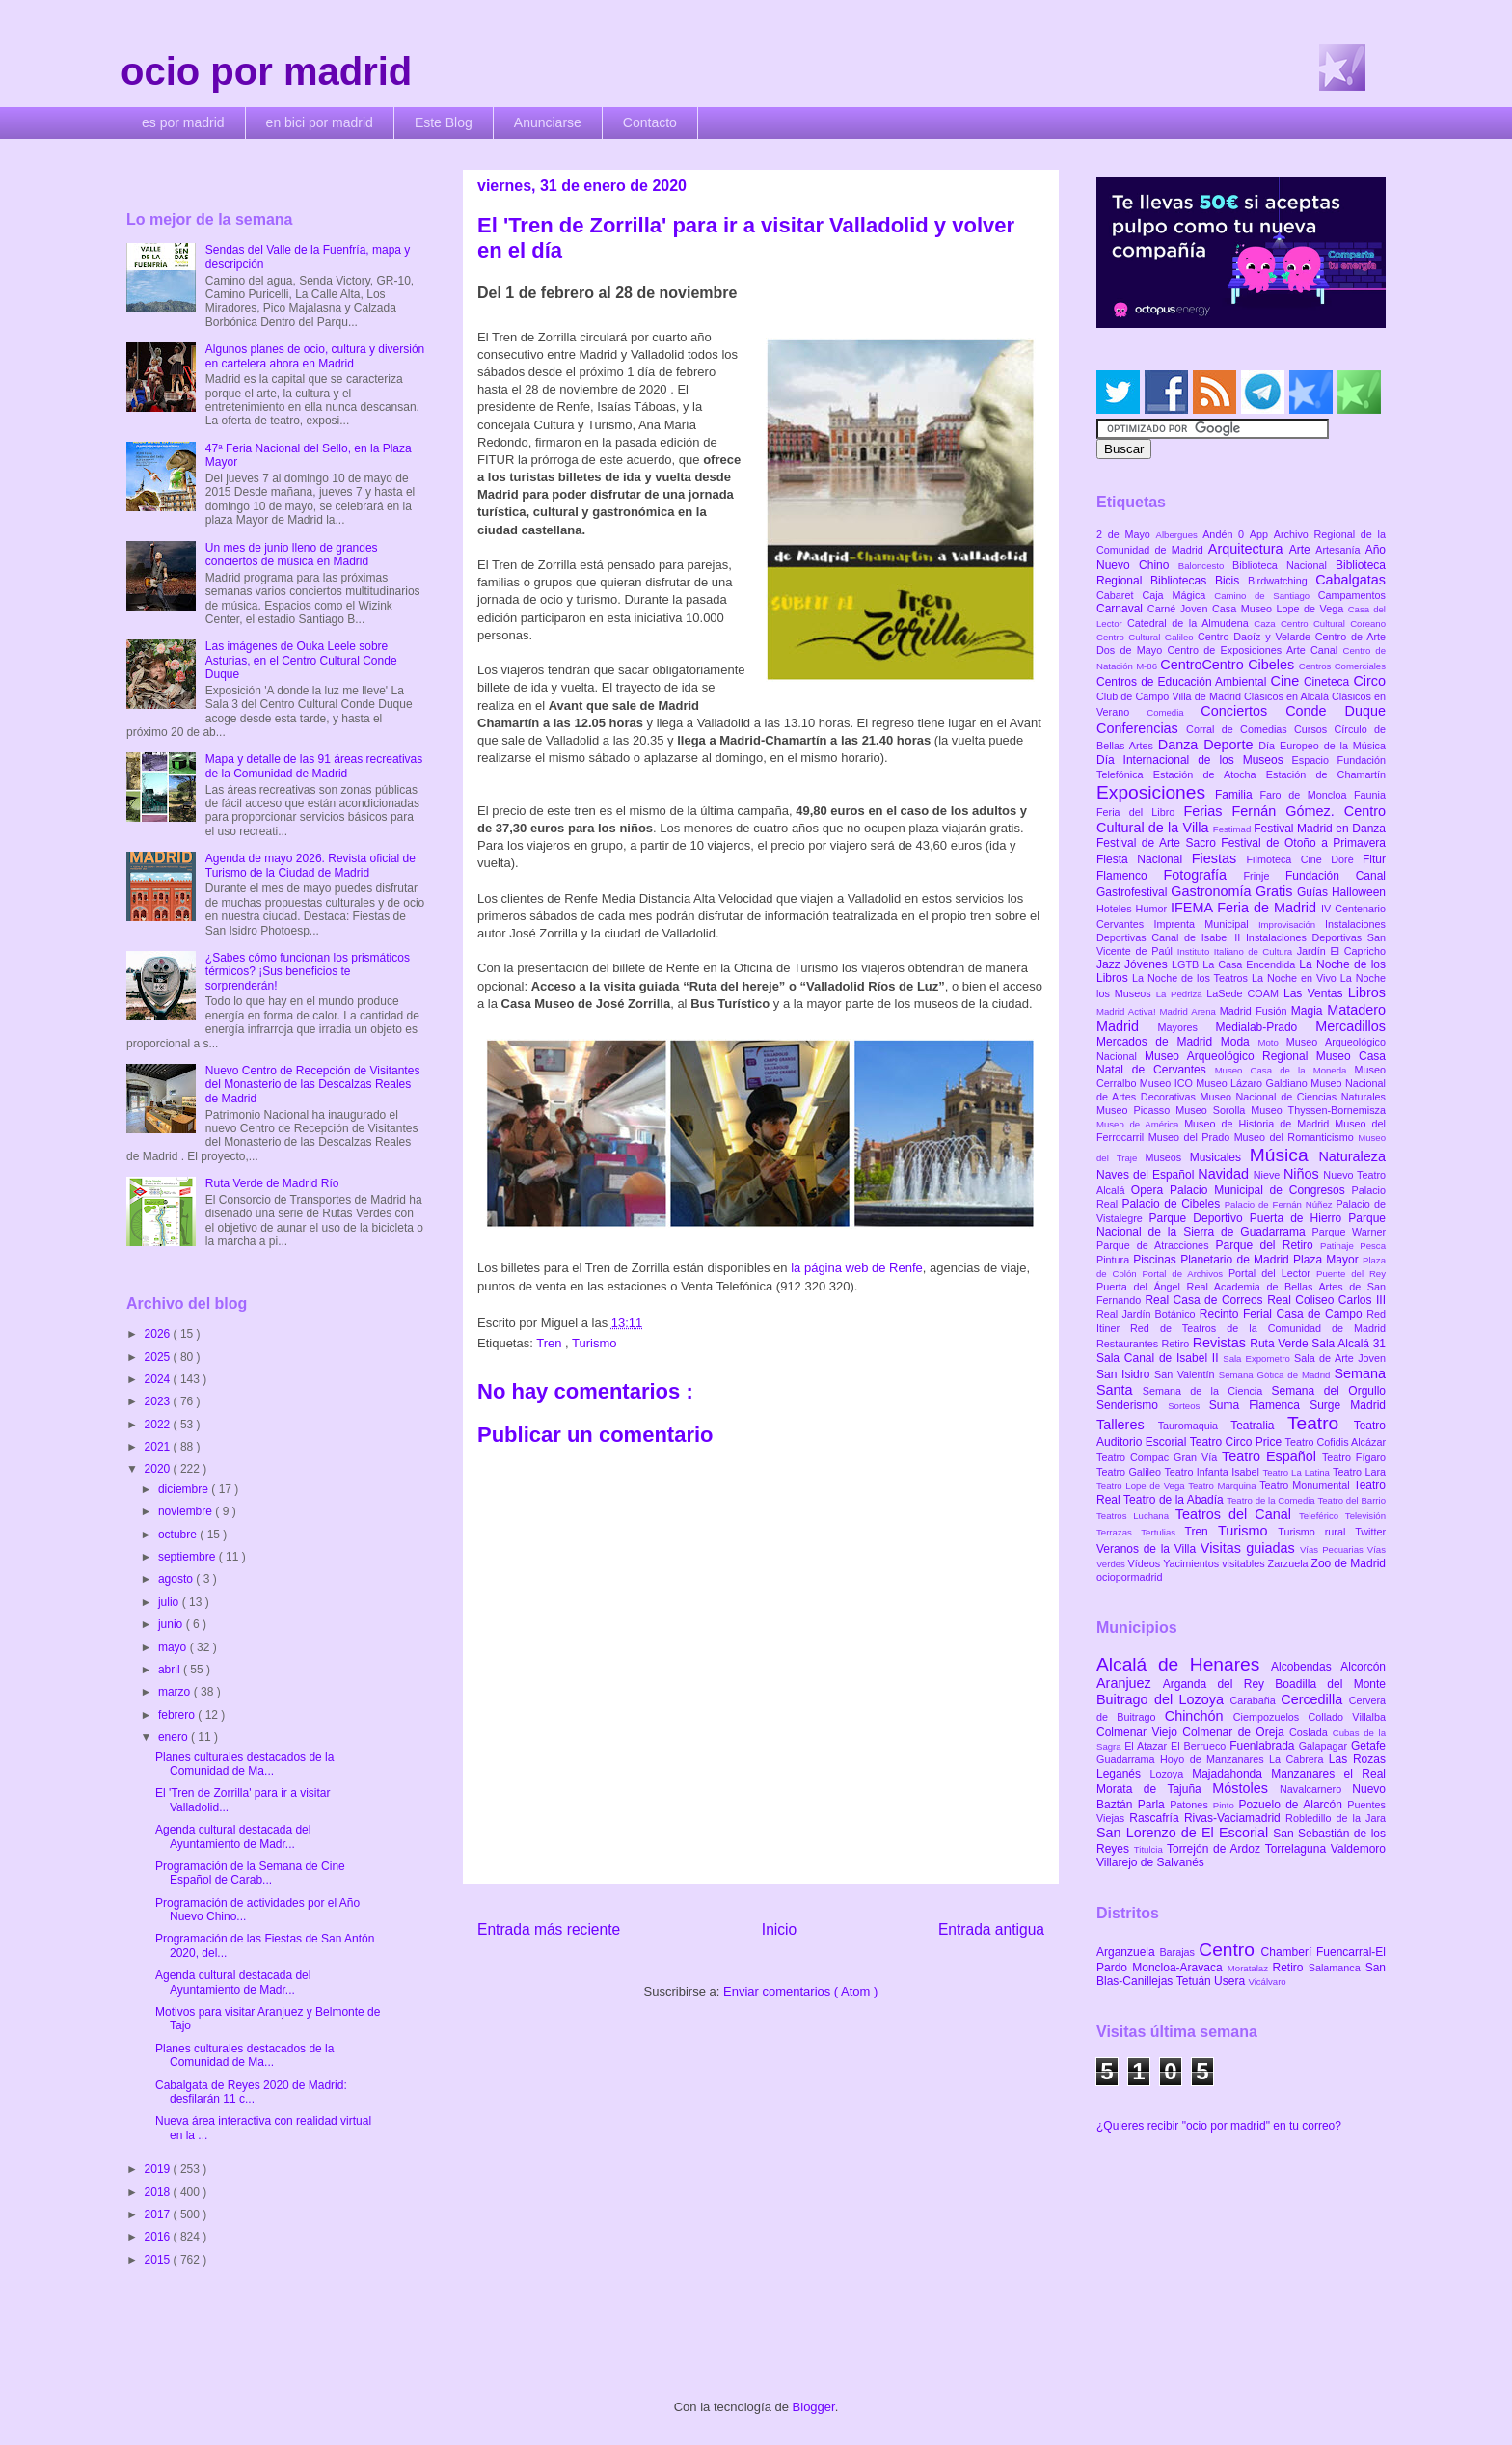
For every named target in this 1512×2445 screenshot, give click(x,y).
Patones (1191, 1804)
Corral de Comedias (1240, 729)
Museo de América (1140, 1124)
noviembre (186, 1511)
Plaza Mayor (1328, 1259)
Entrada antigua (991, 1929)
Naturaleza (1352, 1156)
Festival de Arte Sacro (1158, 843)
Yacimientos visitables (1215, 1563)
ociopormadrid (1129, 1577)
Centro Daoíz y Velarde (1256, 636)
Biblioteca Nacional (1284, 565)
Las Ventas (1315, 993)
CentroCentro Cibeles (1229, 664)
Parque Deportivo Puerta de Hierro (1249, 1218)
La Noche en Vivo (1296, 978)
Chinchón (1199, 1716)
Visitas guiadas (1250, 1548)
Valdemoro (1358, 1849)
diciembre (184, 1489)
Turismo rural (1316, 1531)
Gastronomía (1213, 891)
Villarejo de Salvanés (1150, 1862)
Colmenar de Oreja (1235, 1732)
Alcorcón (1363, 1666)
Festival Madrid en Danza (1320, 828)
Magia (1309, 1011)
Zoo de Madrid (1348, 1563)
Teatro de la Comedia (1272, 1500)
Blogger (814, 2407)
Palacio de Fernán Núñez (1280, 1204)
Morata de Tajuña (1154, 1789)
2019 (159, 2169)
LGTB (1187, 964)
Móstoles (1246, 1788)
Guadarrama (1128, 1759)
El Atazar (1147, 1746)
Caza (1267, 623)
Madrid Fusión (1255, 1011)
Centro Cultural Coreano (1333, 623)
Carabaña (1255, 1700)
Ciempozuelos (1271, 1717)
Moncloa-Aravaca (1180, 1967)
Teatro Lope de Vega (1142, 1486)
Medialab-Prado (1266, 1027)
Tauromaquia (1194, 1425)
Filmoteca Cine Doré (1305, 859)
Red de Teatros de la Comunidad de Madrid (1258, 1328)
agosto (177, 1579)
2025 (159, 1357)
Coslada (1311, 1732)
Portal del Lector (1272, 1273)
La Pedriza (1181, 994)
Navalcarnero (1316, 1789)
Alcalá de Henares (1183, 1664)
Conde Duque (1335, 711)
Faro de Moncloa (1306, 795)
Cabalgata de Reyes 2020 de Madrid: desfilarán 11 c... (251, 2091)
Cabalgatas (1350, 579)
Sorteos (1188, 1405)
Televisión (1365, 1515)
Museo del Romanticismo (1296, 1137)
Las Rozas (1357, 1759)
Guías (1314, 892)
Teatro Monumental (1306, 1485)
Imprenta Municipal (1205, 924)
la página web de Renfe (857, 1268)
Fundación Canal (1335, 876)
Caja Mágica (1178, 595)
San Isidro (1125, 1374)
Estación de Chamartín (1326, 774)
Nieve (1268, 1175)
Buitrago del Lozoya (1162, 1699)
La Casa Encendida (1250, 964)
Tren (550, 1343)
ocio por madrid (266, 71)
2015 (159, 2260)
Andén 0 (1226, 534)
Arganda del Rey (1219, 1684)
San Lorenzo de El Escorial (1184, 1832)
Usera (1231, 1981)
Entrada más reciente (548, 1929)
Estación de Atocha (1209, 774)
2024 (159, 1379)
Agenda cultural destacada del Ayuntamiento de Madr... (232, 1836)
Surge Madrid (1348, 1405)
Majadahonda (1231, 1773)
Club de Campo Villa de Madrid (1170, 696)
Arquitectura (1248, 549)
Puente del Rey (1351, 1273)
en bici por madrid (319, 122)
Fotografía (1203, 875)
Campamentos (1352, 595)
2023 (159, 1401)
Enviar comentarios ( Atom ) (800, 1991)
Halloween (1359, 892)
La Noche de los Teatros (1192, 978)
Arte (1302, 550)
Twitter (1370, 1531)
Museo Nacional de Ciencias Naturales (1293, 1096)
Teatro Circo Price (1237, 1442)
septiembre (188, 1556)
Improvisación (1291, 924)
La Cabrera (1299, 1759)
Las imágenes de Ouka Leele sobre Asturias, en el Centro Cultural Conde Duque (301, 660)
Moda (1239, 1041)
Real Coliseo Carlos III (1326, 1300)
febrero (178, 1715)
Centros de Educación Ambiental (1183, 682)
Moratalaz (1250, 1968)
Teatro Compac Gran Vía (1159, 1457)
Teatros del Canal (1237, 1514)
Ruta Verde (1280, 1343)
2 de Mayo (1126, 534)
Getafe (1368, 1745)
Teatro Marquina (1223, 1486)
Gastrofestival (1133, 892)
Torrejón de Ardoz (1216, 1849)
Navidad (1225, 1174)
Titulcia (1150, 1849)
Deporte (1230, 744)
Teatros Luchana (1135, 1515)
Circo (1369, 681)
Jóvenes (1148, 964)
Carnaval (1122, 608)
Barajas (1179, 1952)
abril (170, 1669)
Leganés (1122, 1773)
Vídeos (1146, 1563)
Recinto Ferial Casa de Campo (1283, 1313)
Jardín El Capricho (1341, 951)
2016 (159, 2236)
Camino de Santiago (1265, 595)
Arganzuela (1127, 1952)
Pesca (1373, 1245)
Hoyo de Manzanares (1214, 1759)
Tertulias (1162, 1532)
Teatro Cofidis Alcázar (1335, 1442)
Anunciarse (547, 122)
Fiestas (1219, 858)
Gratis (1276, 891)
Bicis (1231, 580)
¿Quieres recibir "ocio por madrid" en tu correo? (1218, 2126)
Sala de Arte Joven (1340, 1358)
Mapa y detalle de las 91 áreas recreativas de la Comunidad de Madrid (313, 765)
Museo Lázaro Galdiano (1253, 1083)
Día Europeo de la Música (1322, 745)
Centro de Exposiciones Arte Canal (1255, 650)
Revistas (1222, 1342)
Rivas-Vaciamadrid (1234, 1818)
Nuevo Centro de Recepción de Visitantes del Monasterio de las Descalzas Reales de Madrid (312, 1084)
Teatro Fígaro (1354, 1457)
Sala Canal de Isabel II (1159, 1358)
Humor (1153, 908)
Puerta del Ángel (1141, 1286)
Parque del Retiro (1267, 1245)
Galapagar (1325, 1746)
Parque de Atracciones (1155, 1245)
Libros (1367, 992)
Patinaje (1340, 1245)
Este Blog (443, 122)
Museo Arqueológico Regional (1230, 1056)
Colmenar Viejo (1139, 1732)
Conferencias (1141, 728)
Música (1284, 1155)
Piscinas (1156, 1259)
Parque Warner (1349, 1231)
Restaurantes (1129, 1343)
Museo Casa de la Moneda (1285, 1070)
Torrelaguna (1298, 1849)
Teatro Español (1272, 1456)
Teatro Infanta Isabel (1213, 1472)
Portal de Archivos (1185, 1273)
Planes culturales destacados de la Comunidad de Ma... (244, 1764)
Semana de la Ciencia (1207, 1391)
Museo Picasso (1135, 1110)
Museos (1167, 1157)
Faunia (1370, 795)
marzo (176, 1691)
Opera (1150, 1190)
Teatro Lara (1359, 1472)
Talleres (1127, 1424)
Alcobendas (1305, 1666)
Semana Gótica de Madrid (1277, 1375)
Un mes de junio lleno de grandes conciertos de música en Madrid (291, 554)
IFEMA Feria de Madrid (1246, 907)
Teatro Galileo (1130, 1472)
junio (172, 1624)
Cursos (1314, 729)
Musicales (1220, 1157)
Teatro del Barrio (1351, 1500)
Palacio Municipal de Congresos (1261, 1190)
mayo (174, 1647)
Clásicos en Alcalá (1288, 696)
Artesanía (1339, 550)
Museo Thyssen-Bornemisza (1318, 1110)
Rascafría (1156, 1818)
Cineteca (1328, 682)
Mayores (1187, 1027)
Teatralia (1258, 1425)
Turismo (594, 1343)
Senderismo (1132, 1405)
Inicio (779, 1929)
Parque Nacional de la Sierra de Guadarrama (1241, 1224)
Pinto (1226, 1805)
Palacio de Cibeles (1172, 1203)
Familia (1237, 794)
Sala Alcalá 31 (1348, 1343)
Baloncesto (1205, 565)
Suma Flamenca (1259, 1405)
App (1262, 534)
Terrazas (1118, 1532)
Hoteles (1116, 908)
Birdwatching (1281, 580)
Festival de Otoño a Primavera (1303, 843)
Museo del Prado (1191, 1137)
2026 (159, 1334)
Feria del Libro (1139, 812)
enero (174, 1737)
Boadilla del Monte (1330, 1684)
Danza (1180, 744)
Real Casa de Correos (1206, 1300)
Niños (1303, 1174)
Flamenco (1129, 876)
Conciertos (1243, 711)
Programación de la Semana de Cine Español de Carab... (250, 1873)
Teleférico (1322, 1515)
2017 (159, 2214)
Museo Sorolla (1213, 1110)
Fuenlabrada (1264, 1745)
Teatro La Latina (1297, 1472)
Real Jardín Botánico (1148, 1313)
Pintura (1114, 1259)
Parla (1154, 1804)
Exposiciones (1155, 792)
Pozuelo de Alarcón (1292, 1804)
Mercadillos (1350, 1026)
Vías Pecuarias (1333, 1549)
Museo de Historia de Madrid (1259, 1123)
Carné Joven (1180, 608)
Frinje (1263, 876)
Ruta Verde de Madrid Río (272, 1183)
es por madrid (183, 122)
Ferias (1207, 811)
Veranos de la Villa (1148, 1549)
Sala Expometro (1258, 1358)
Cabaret (1119, 595)
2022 (159, 1424)
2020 (159, 1469)
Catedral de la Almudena (1190, 623)
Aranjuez (1129, 1683)
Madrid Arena (1190, 1011)
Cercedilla (1314, 1699)
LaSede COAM (1244, 993)
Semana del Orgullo (1328, 1391)
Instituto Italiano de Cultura (1237, 951)
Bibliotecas (1182, 580)
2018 (159, 2192)
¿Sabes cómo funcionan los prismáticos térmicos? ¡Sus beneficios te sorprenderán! (307, 971)
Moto (1271, 1042)
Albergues (1179, 535)
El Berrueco (1200, 1746)
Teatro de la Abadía (1175, 1500)
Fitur (1374, 859)
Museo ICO (1168, 1083)
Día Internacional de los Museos (1194, 760)
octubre (179, 1534)
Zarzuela (1289, 1563)
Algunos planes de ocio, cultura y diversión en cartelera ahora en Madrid (314, 355)
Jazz (1110, 964)
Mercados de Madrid (1158, 1041)
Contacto (650, 122)
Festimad (1233, 829)
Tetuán (1195, 1981)
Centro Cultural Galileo (1147, 637)
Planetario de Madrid (1236, 1259)
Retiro (1177, 1343)
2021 (159, 1446)
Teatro (1320, 1423)
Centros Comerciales (1342, 666)
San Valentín (1186, 1374)
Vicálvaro (1266, 1981)
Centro (1229, 1950)
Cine (1287, 681)
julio (170, 1602)
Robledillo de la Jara (1335, 1818)
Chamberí (1288, 1952)
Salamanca (1337, 1967)
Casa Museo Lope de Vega (1280, 608)
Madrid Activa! (1128, 1011)
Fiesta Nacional (1144, 859)
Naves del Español (1147, 1175)
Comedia (1174, 712)
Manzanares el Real (1328, 1773)
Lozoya (1170, 1773)
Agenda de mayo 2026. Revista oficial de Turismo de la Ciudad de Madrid (310, 865)
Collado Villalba (1348, 1717)
